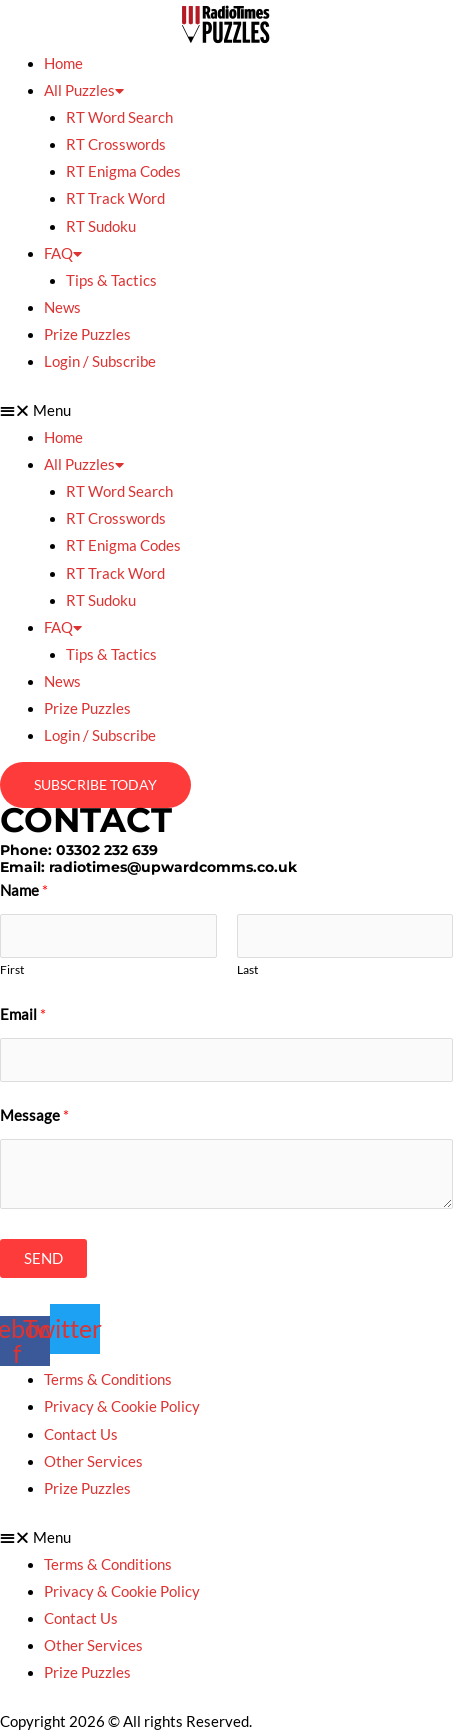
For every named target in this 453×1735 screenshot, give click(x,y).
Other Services (93, 1461)
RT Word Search (119, 117)
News (62, 307)
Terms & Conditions (108, 1379)
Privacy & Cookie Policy (122, 1406)
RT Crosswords (116, 144)
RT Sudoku (101, 226)
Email (23, 1014)
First (12, 969)
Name (24, 890)
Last (247, 969)
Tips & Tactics (111, 280)
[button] (226, 410)
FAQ (63, 253)
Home (63, 63)
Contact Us (81, 1434)
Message (34, 1115)
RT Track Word (115, 198)
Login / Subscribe (100, 361)
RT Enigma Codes (123, 171)
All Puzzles (84, 90)
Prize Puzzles (87, 334)
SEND (43, 1258)
